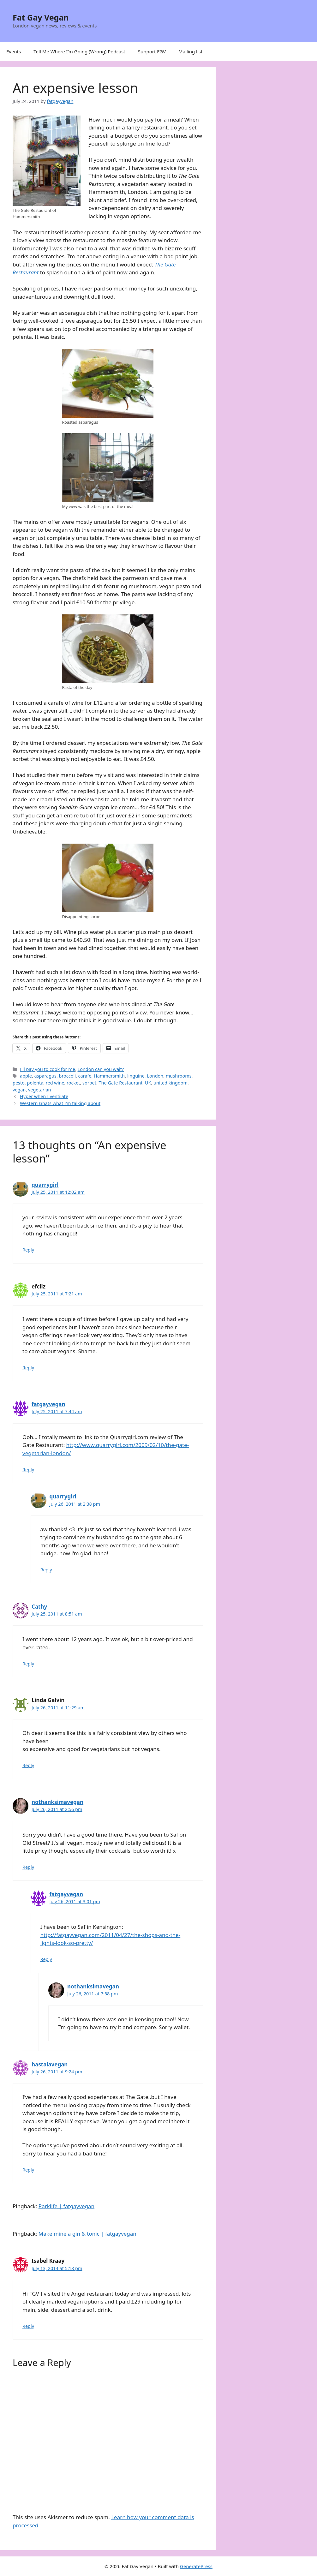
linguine (136, 1076)
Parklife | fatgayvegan (66, 2206)
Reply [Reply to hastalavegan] (28, 2170)
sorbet (89, 1083)
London (155, 1076)
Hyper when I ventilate (44, 1096)
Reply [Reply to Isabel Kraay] (28, 2326)
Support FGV (152, 51)
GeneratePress (196, 2566)
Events (13, 51)
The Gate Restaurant (121, 1083)
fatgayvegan (48, 1404)
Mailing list (190, 51)
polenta (35, 1083)
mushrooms (179, 1076)
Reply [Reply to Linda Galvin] (28, 1765)
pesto (19, 1083)
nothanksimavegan (57, 1802)
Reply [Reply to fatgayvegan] (28, 1470)
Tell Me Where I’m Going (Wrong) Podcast (79, 51)
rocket (73, 1083)
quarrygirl (45, 1184)
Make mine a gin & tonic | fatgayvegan (87, 2233)
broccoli (67, 1076)
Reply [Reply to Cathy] (28, 1664)
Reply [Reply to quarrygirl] (28, 1250)
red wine (55, 1083)
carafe (85, 1076)
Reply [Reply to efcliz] (28, 1368)
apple (26, 1076)
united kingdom (170, 1083)
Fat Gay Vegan (41, 17)
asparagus (45, 1076)
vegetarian (39, 1090)
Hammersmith (109, 1076)
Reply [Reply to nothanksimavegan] (28, 1867)
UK (148, 1083)
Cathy (39, 1606)
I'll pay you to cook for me (47, 1069)
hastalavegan (50, 2064)
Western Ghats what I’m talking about (60, 1103)
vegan (19, 1090)
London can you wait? (101, 1069)
